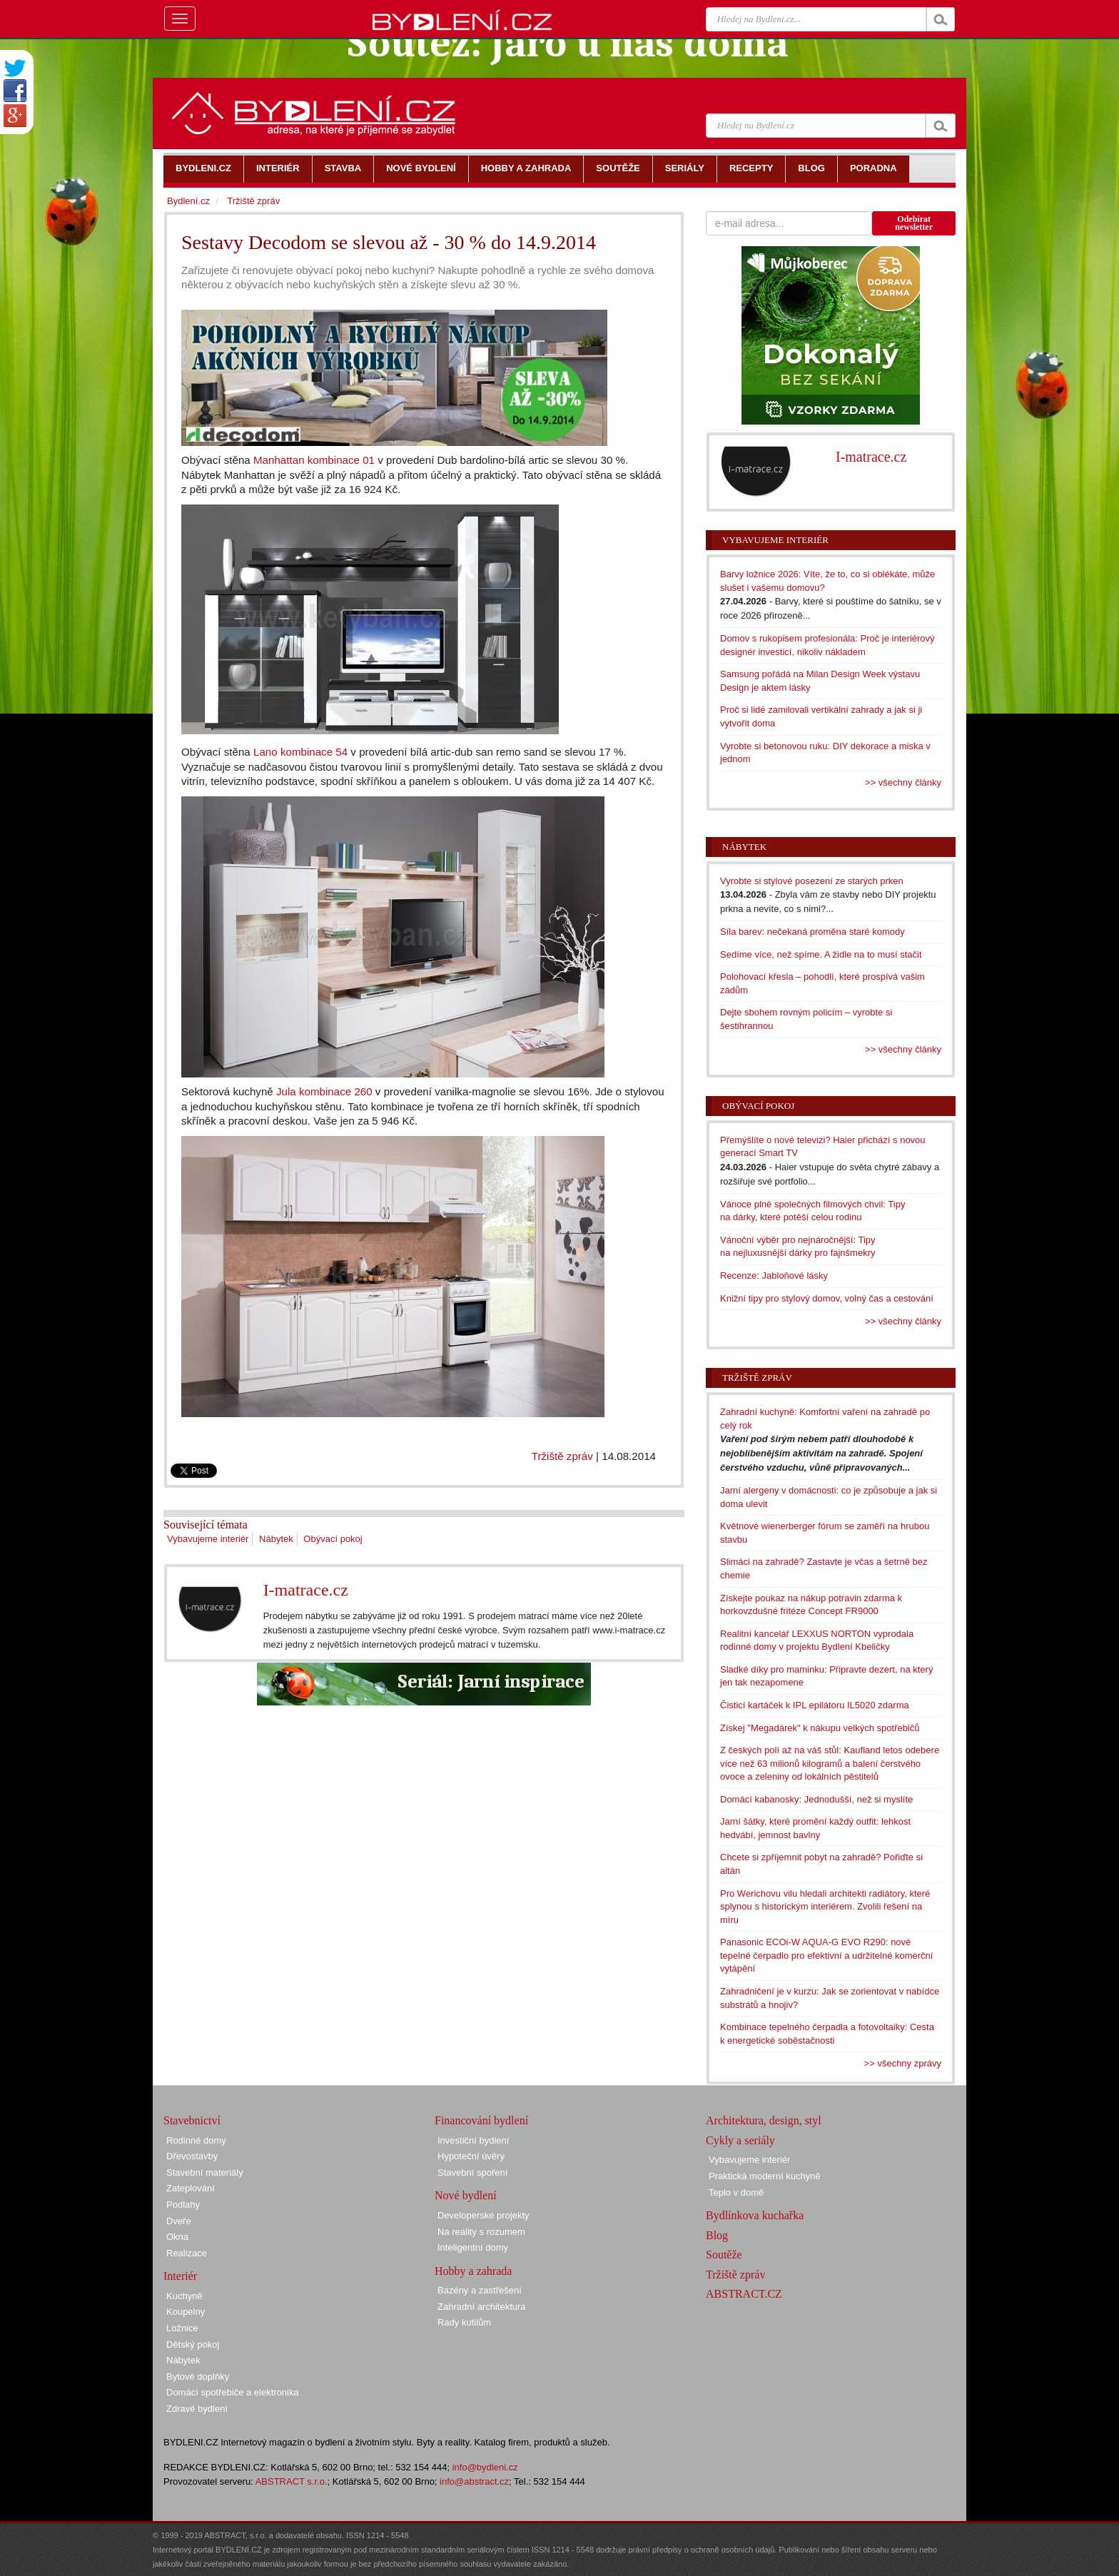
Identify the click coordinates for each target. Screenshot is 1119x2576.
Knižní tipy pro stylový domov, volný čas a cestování (826, 1298)
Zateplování (190, 2188)
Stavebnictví (192, 2120)
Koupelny (185, 2311)
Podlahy (183, 2204)
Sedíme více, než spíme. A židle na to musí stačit (821, 954)
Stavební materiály (204, 2172)
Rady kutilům (464, 2322)
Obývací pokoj (332, 1538)
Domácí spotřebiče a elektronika (232, 2392)
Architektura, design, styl (763, 2120)
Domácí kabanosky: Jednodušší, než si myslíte (816, 1799)
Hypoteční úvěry (471, 2156)
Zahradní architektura (481, 2306)
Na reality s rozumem (481, 2231)
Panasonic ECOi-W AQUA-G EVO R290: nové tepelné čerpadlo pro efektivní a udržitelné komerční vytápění (826, 1955)
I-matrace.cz (305, 1590)
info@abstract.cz (474, 2481)
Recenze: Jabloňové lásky (774, 1275)
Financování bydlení (481, 2120)
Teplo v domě (736, 2192)
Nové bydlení (466, 2195)
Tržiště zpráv (562, 1456)
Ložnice (182, 2328)
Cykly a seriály (740, 2140)
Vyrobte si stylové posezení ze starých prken (811, 881)
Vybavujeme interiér (207, 1538)
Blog (717, 2235)
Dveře (178, 2221)
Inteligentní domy (472, 2247)
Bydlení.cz (188, 201)
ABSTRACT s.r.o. (291, 2481)
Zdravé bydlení (197, 2408)
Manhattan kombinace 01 (314, 460)
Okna (177, 2236)
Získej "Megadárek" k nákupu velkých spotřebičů (819, 1728)
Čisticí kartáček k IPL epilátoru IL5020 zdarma (814, 1705)
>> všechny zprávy (902, 2063)
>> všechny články (903, 782)
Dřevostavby (192, 2156)
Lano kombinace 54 (300, 752)
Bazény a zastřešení (479, 2290)
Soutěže (724, 2254)
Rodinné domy (196, 2140)
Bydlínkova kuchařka (755, 2215)
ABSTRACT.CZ (744, 2294)
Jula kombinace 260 (324, 1091)
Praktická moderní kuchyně (765, 2176)
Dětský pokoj (192, 2344)
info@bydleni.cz (485, 2467)
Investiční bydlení (473, 2140)
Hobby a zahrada (473, 2271)
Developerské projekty (483, 2215)
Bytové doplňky (197, 2376)
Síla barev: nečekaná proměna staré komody (812, 931)
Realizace (186, 2253)
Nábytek (276, 1538)
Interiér (180, 2276)
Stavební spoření (472, 2172)
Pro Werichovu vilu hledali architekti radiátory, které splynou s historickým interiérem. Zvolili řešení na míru (825, 1906)
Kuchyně (184, 2296)
